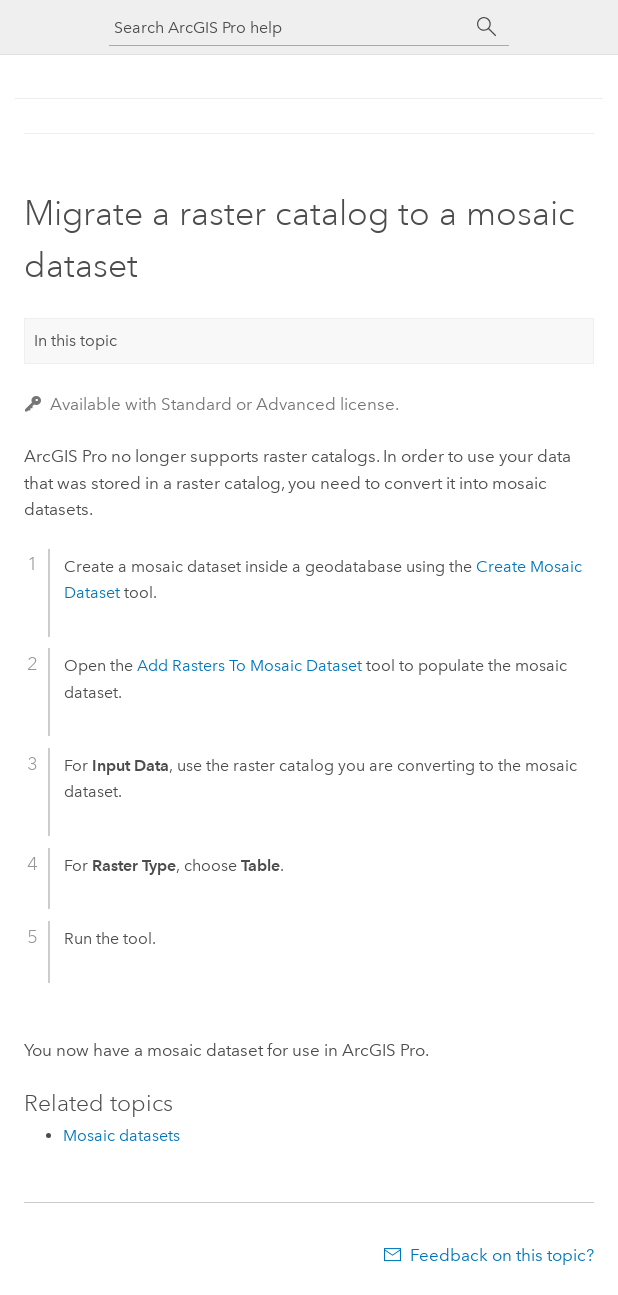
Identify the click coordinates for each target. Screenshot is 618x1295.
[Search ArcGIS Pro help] (289, 27)
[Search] (487, 27)
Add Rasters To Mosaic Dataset (249, 665)
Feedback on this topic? (502, 1255)
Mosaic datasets (121, 1135)
